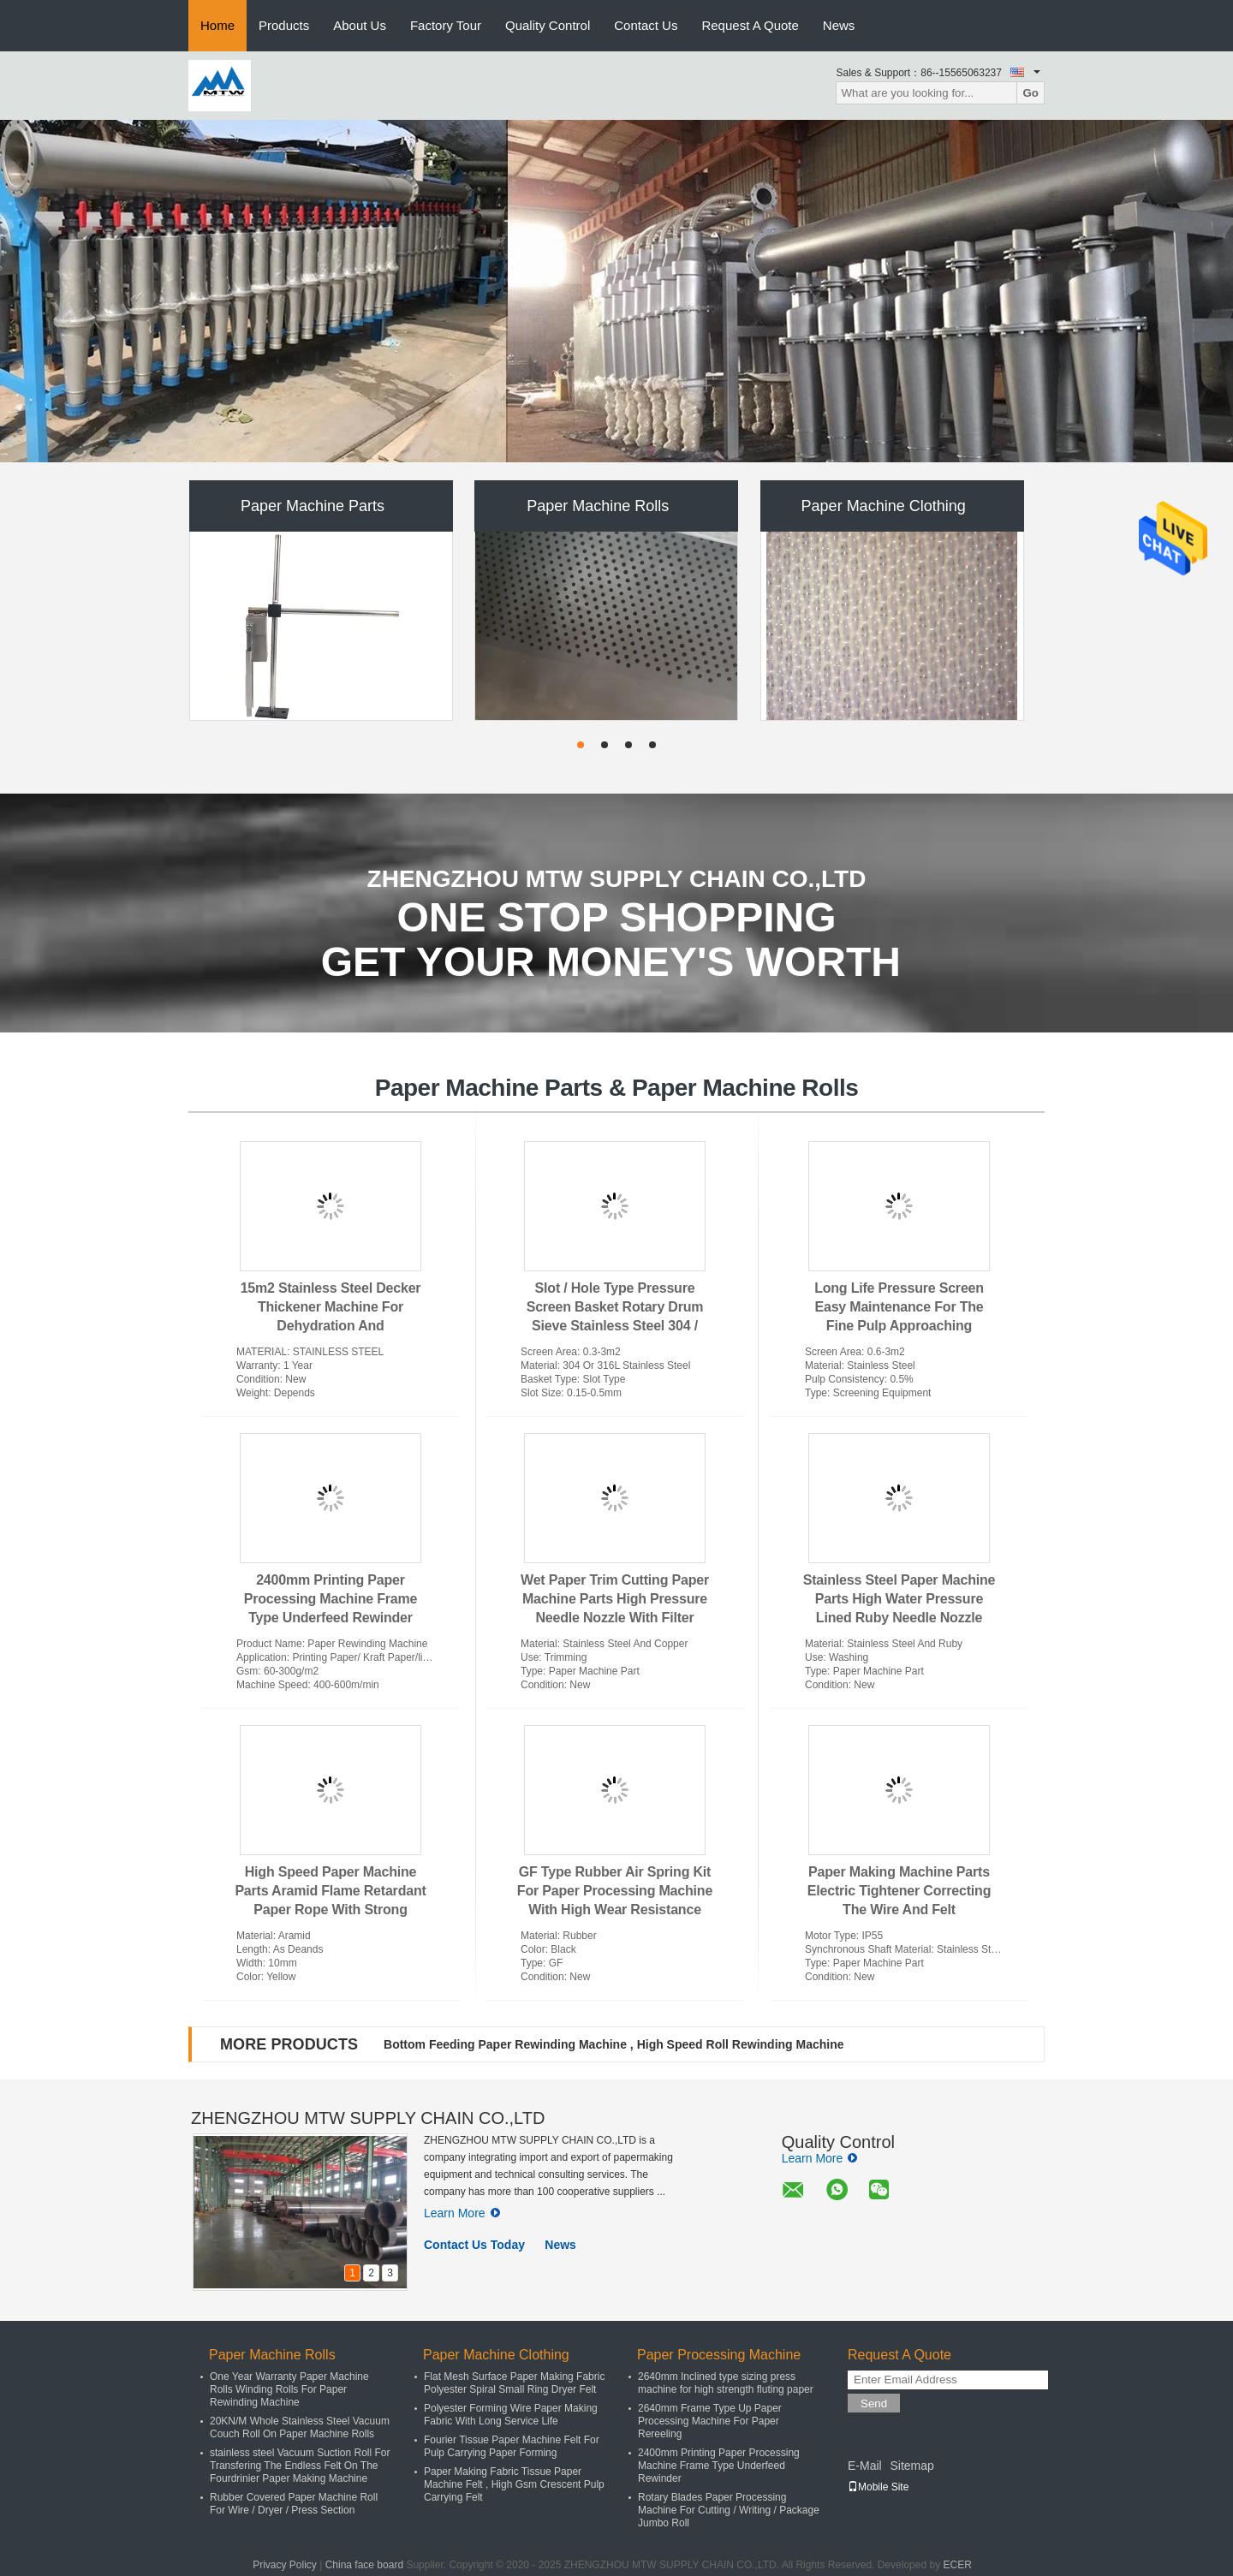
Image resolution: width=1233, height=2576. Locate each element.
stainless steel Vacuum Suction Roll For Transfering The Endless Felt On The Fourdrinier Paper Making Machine (300, 2465)
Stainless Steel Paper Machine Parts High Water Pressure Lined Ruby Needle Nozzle (899, 1599)
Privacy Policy (285, 2565)
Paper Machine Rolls (598, 506)
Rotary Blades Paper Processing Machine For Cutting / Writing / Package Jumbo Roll (728, 2510)
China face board (364, 2565)
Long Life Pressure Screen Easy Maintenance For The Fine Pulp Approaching (899, 1307)
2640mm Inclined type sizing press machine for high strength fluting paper (725, 2383)
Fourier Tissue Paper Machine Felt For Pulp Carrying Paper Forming (511, 2446)
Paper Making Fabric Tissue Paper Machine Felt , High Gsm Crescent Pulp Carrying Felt (514, 2484)
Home (217, 25)
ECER (957, 2565)
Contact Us (645, 25)
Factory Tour (445, 25)
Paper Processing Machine (719, 2354)
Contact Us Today (474, 2245)
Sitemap (911, 2465)
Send (874, 2403)
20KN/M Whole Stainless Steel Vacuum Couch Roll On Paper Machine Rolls (300, 2427)
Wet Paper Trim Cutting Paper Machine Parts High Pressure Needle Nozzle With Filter (615, 1599)
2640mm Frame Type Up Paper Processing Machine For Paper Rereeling (710, 2421)
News (839, 25)
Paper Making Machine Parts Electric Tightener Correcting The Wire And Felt (899, 1891)
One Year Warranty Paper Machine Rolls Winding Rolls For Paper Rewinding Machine (289, 2389)
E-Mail (865, 2465)
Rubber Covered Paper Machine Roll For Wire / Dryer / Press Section (294, 2503)
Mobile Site (878, 2487)
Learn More (462, 2213)
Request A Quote (749, 25)
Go (1030, 92)
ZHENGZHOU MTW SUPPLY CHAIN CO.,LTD (368, 2118)
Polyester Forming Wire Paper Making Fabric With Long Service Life (511, 2414)
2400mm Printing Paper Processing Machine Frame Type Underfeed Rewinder (330, 1599)
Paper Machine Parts (312, 506)
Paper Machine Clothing (883, 506)
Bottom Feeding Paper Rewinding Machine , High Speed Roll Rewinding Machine (613, 2044)
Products (284, 25)
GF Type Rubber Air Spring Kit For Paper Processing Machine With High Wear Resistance (614, 1891)
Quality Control (547, 25)
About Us (359, 25)
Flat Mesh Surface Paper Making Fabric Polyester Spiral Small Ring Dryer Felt (514, 2383)
